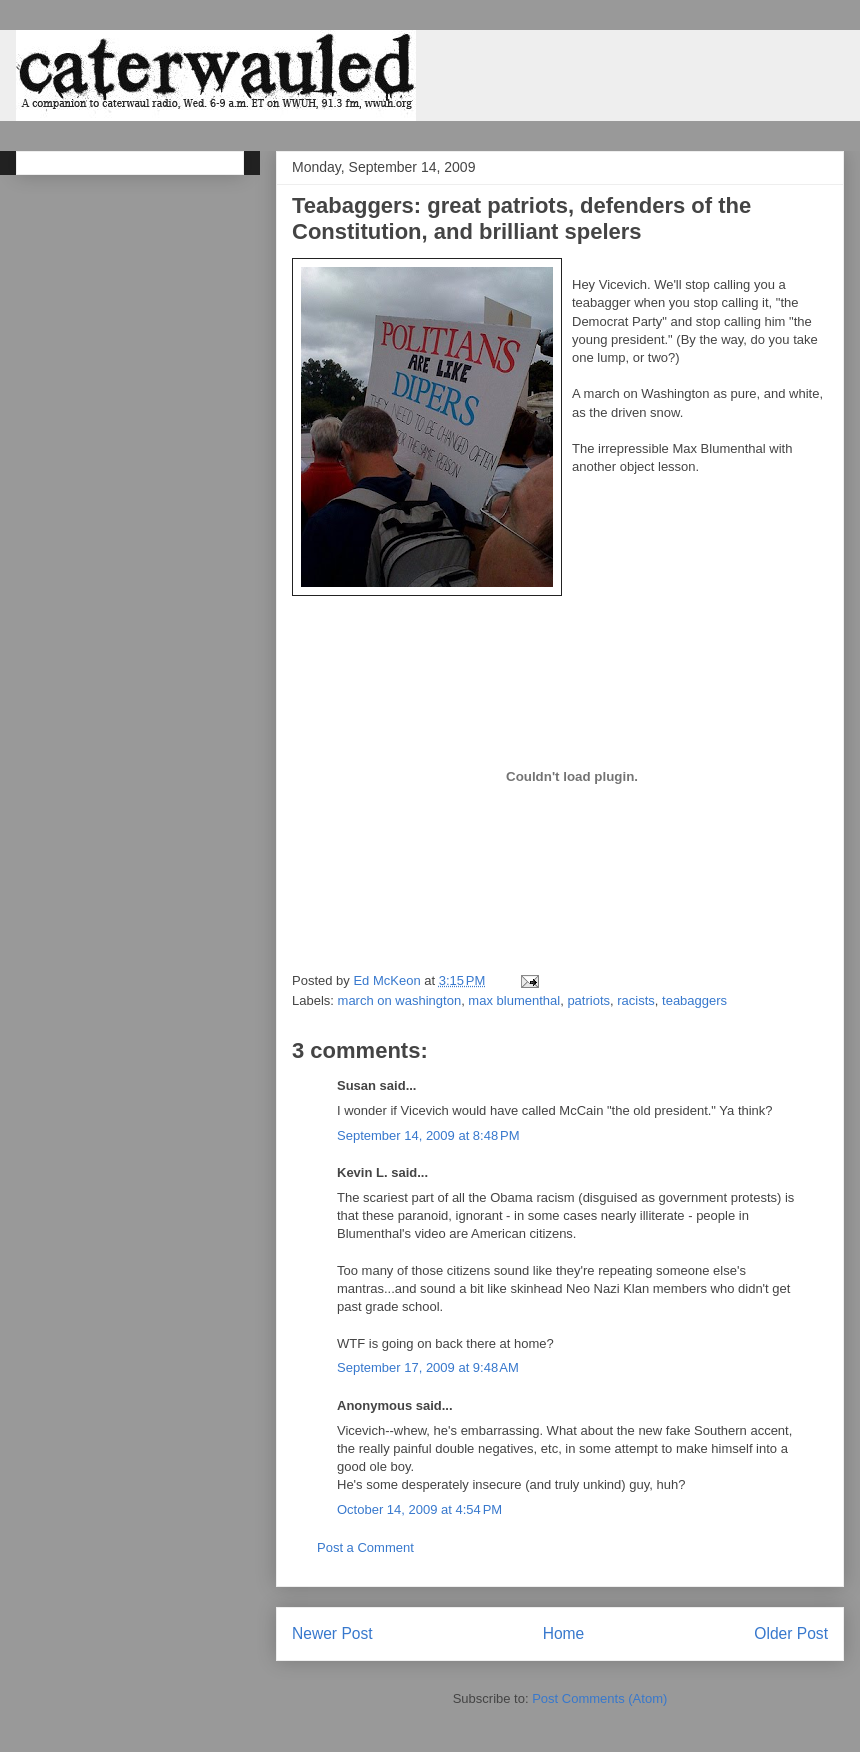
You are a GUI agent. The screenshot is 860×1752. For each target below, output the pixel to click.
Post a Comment (365, 1547)
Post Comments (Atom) (599, 1698)
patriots (588, 1000)
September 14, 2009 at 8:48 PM (428, 1135)
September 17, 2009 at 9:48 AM (428, 1367)
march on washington (400, 1000)
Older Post (791, 1633)
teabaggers (694, 1000)
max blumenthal (514, 1000)
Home (564, 1633)
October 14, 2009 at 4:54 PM (419, 1509)
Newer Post (332, 1633)
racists (636, 1000)
